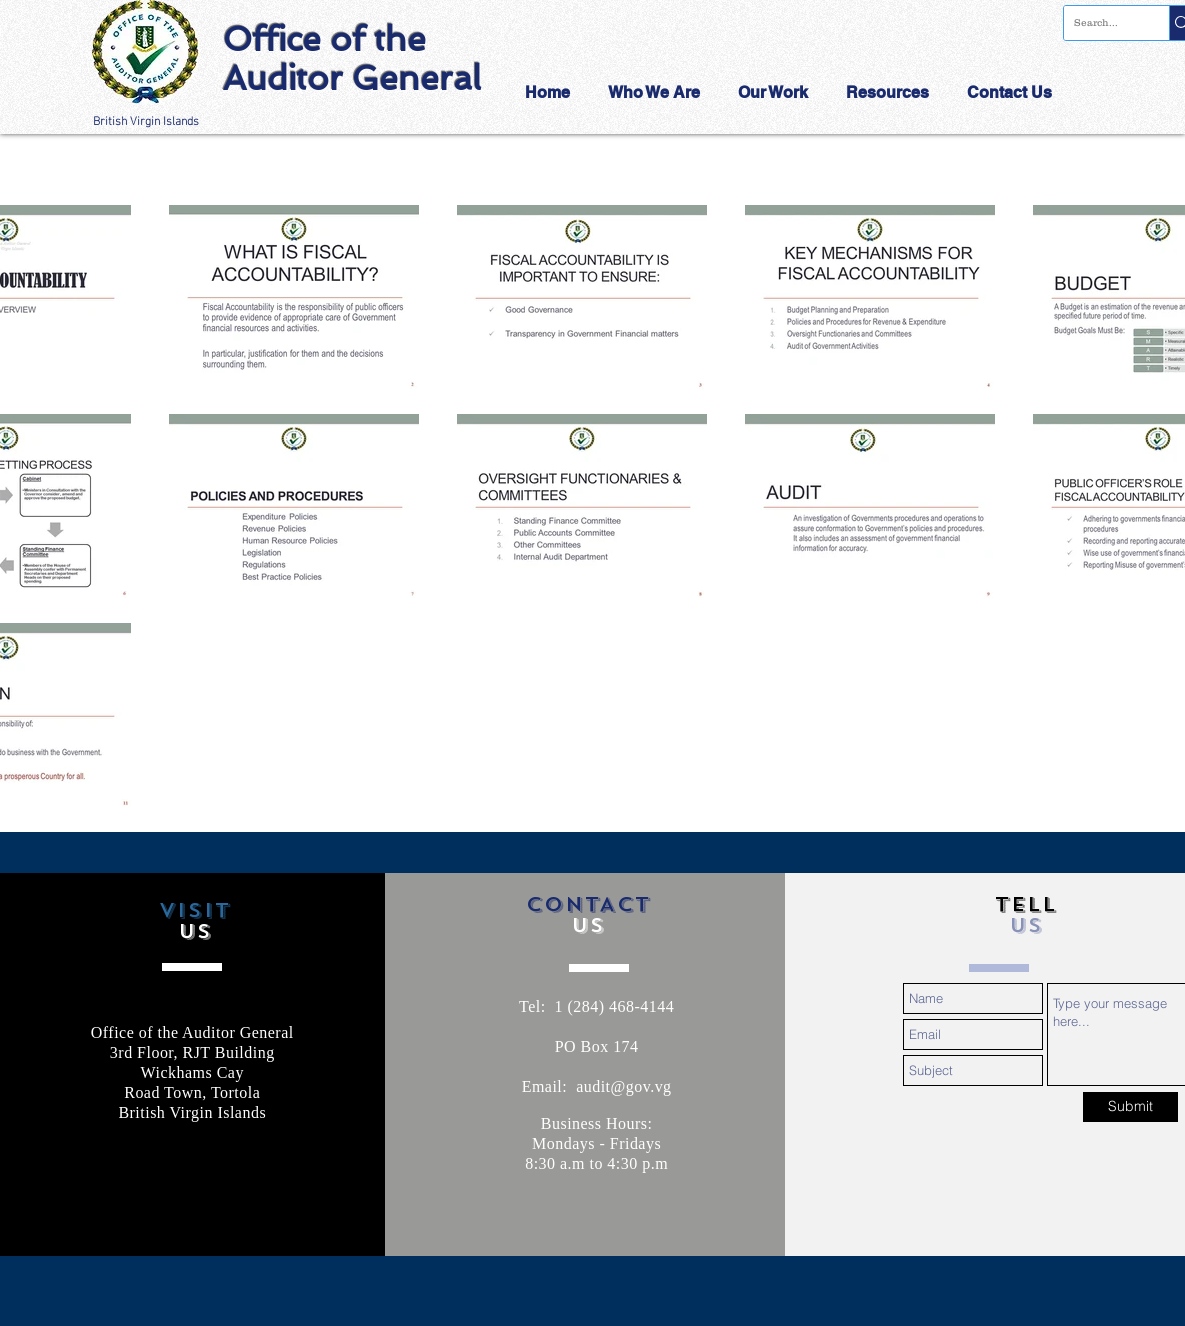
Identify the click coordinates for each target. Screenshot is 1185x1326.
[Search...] (1100, 23)
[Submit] (1130, 1107)
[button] (658, 92)
